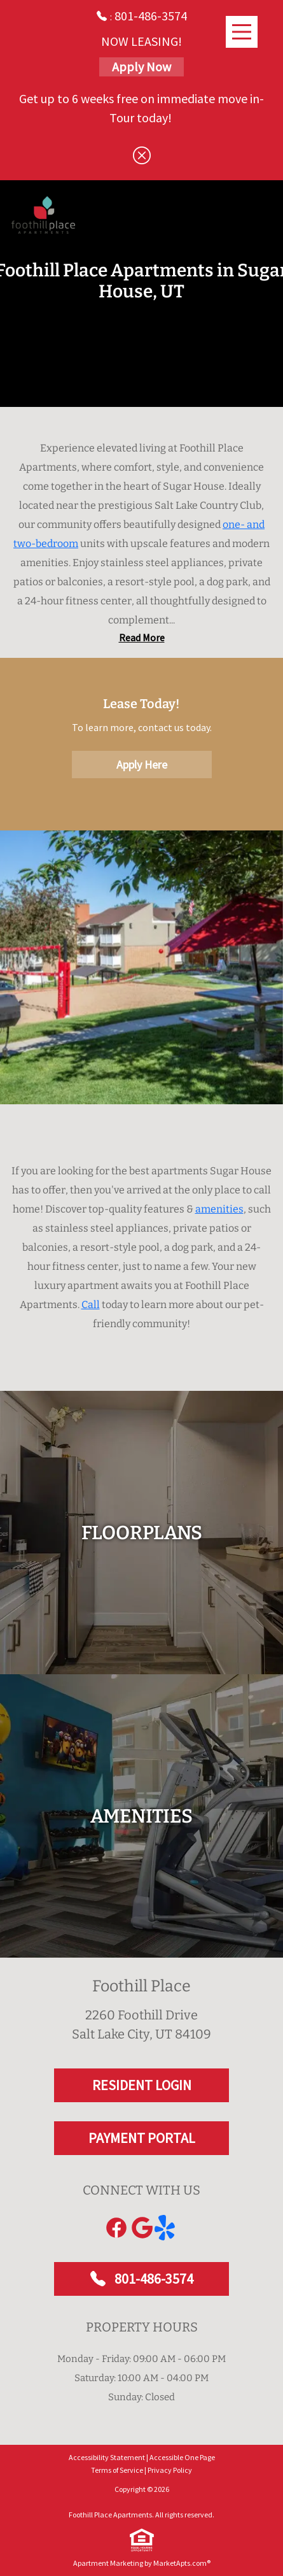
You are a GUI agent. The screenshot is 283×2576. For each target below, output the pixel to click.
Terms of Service (117, 2527)
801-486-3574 (141, 2336)
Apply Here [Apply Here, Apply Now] (141, 822)
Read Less (141, 694)
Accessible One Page (182, 2514)
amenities (219, 1266)
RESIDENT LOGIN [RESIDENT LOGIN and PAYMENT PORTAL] (141, 2142)
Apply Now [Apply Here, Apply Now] (141, 67)
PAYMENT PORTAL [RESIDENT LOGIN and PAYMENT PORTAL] (141, 2195)
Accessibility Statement (107, 2514)
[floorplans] (141, 1590)
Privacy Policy (170, 2527)
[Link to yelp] (167, 2285)
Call (90, 1362)
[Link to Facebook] (116, 2285)
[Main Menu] (242, 32)
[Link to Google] (142, 2285)
